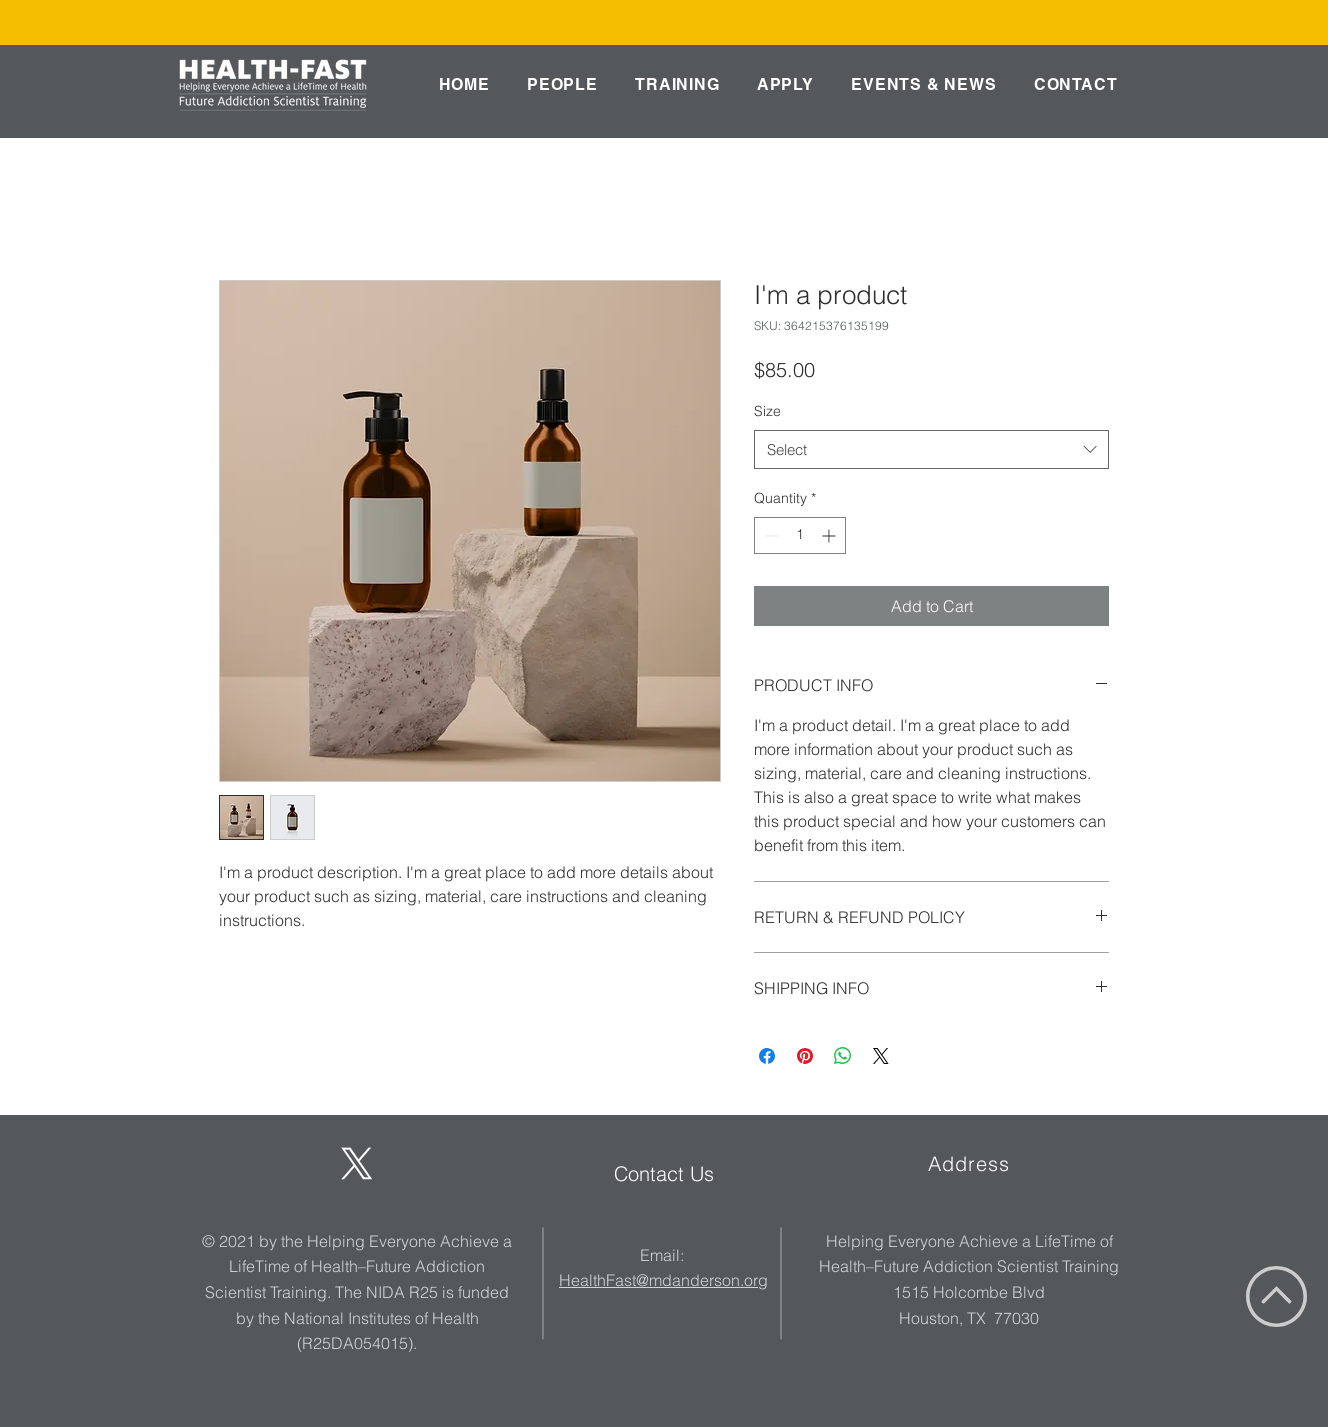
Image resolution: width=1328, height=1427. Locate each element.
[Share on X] (881, 1056)
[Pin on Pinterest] (805, 1056)
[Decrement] (769, 535)
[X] (357, 1164)
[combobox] (931, 449)
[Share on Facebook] (767, 1056)
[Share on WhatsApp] (843, 1056)
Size (767, 411)
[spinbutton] (800, 535)
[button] (562, 84)
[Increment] (830, 535)
